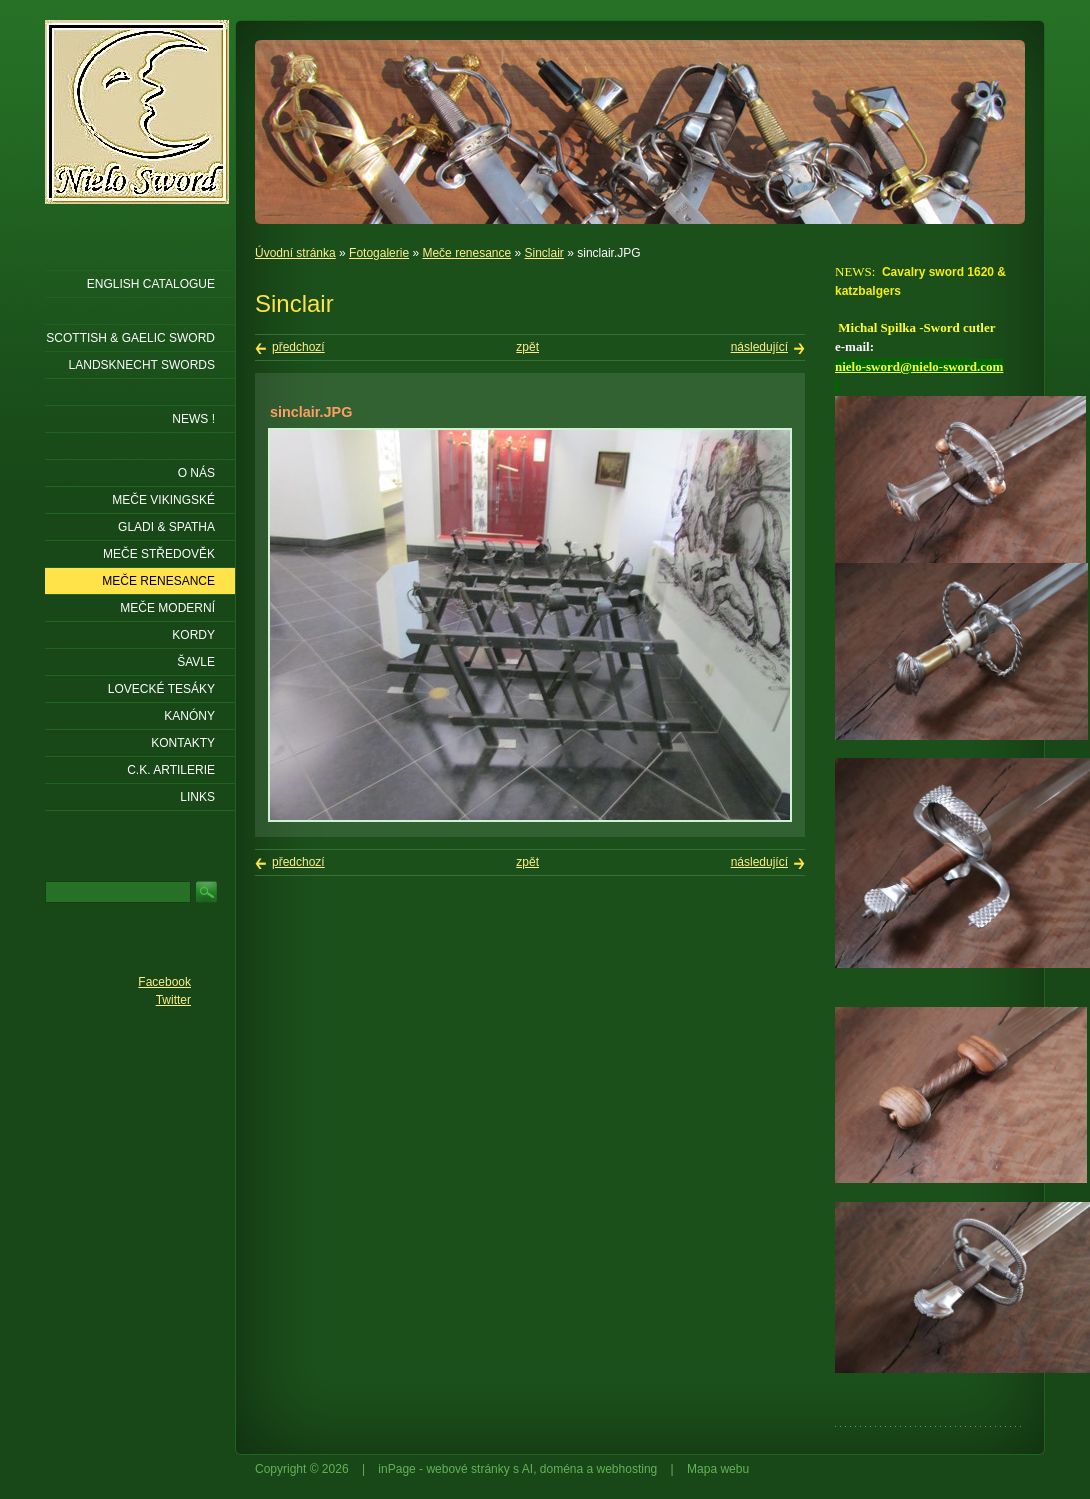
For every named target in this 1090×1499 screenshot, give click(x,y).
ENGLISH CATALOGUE (151, 284)
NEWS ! (193, 419)
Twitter (173, 1000)
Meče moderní (167, 608)
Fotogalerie (379, 253)
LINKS (197, 797)
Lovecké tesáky (161, 689)
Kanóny (189, 716)
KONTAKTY (183, 743)
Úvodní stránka (295, 253)
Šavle (196, 662)
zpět (527, 347)
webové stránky (467, 1469)
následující (759, 347)
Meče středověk (159, 554)
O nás (196, 473)
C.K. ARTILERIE (171, 770)
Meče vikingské (163, 500)
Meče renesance (466, 253)
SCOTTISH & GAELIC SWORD (130, 338)
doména (561, 1469)
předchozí (298, 347)
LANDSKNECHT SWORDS (142, 365)
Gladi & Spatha (166, 527)
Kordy (193, 635)
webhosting (627, 1469)
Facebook (164, 982)
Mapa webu (718, 1469)
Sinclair (544, 253)
